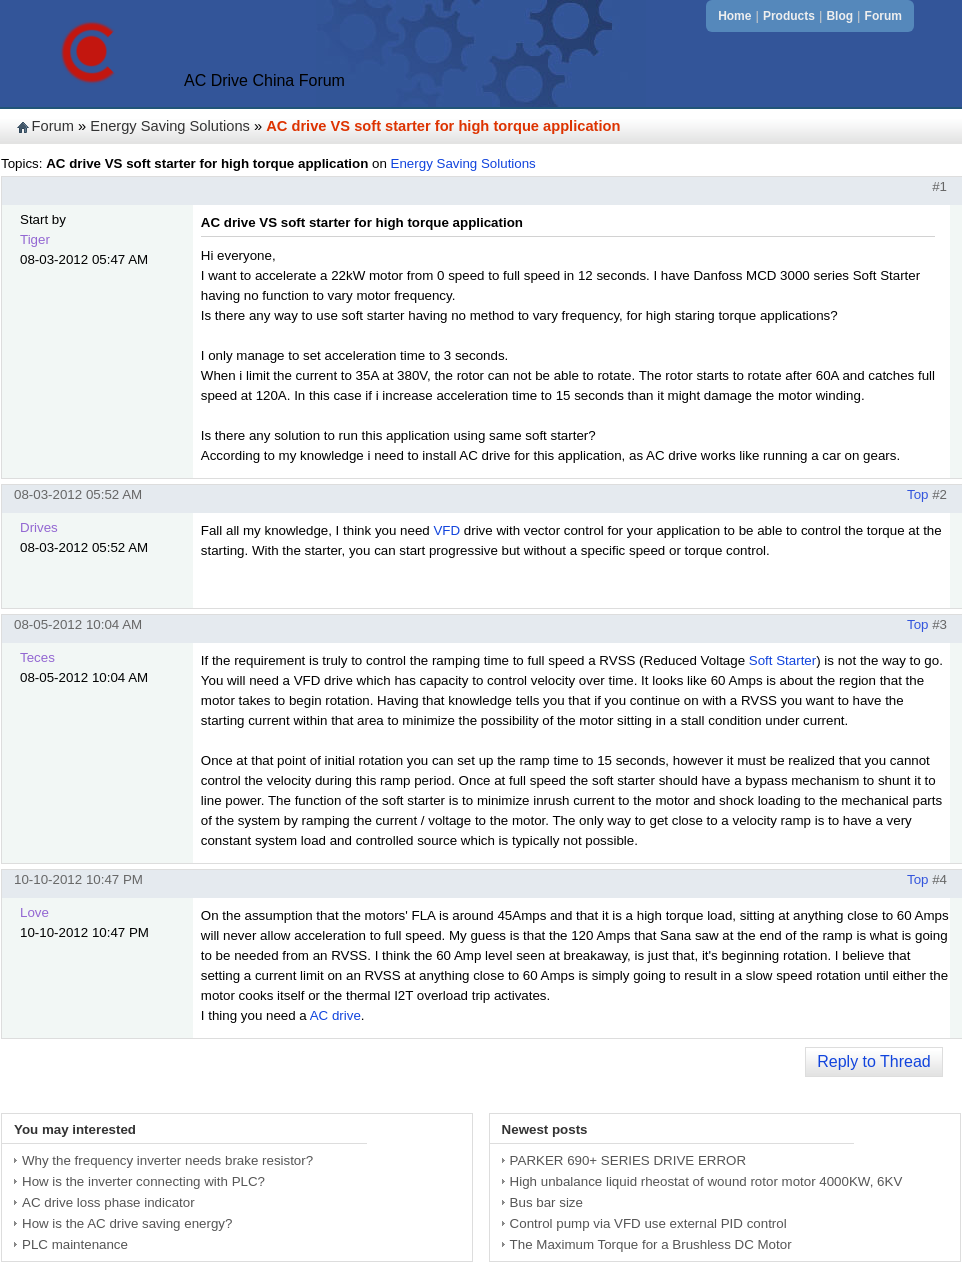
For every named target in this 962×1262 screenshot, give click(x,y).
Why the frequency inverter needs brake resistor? (167, 1160)
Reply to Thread (874, 1061)
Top (918, 494)
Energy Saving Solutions (170, 126)
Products (789, 16)
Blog (839, 16)
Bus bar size (546, 1202)
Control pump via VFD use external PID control (648, 1223)
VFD (446, 530)
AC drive (335, 1015)
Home (734, 16)
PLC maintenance (75, 1244)
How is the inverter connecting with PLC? (143, 1181)
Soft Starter (782, 660)
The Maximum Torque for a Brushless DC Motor (651, 1244)
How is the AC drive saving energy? (127, 1223)
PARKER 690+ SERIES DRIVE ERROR (628, 1160)
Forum (883, 16)
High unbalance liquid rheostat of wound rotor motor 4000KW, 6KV (706, 1181)
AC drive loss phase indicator (108, 1202)
